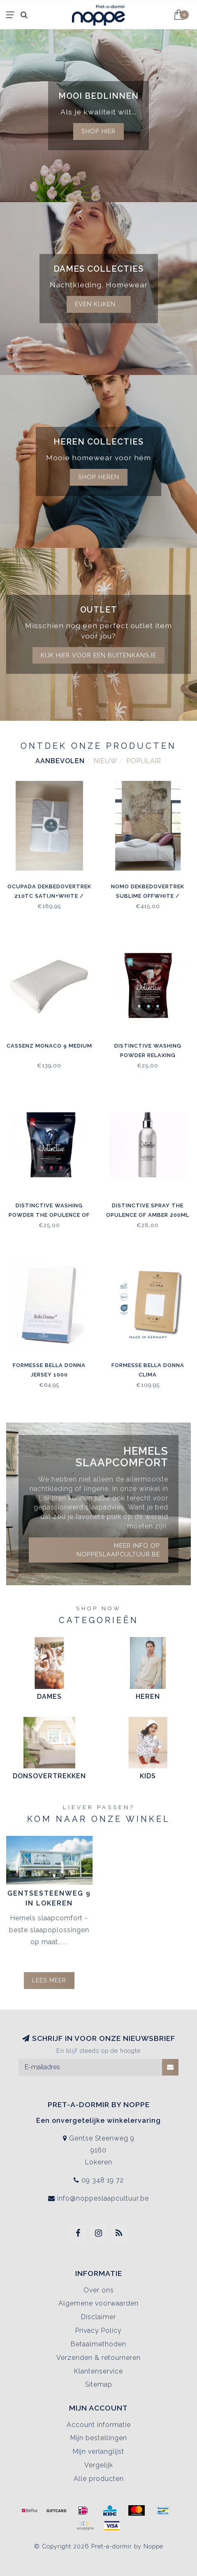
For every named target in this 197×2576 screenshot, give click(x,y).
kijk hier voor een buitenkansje (98, 655)
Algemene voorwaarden (98, 2303)
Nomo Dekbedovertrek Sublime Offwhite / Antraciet (147, 895)
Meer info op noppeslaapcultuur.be (118, 1550)
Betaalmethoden (98, 2344)
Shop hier (98, 131)
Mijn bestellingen (98, 2438)
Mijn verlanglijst (98, 2451)
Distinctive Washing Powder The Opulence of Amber (49, 1214)
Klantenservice (98, 2371)
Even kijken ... (99, 303)
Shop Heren (98, 476)
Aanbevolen (60, 761)
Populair (144, 761)
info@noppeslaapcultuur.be (103, 2198)
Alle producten (99, 2479)
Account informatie (99, 2425)
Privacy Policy (98, 2330)
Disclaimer (98, 2317)
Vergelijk (98, 2465)
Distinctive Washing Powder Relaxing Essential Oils (147, 1055)
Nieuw (106, 761)
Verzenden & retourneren (98, 2358)
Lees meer (49, 1980)
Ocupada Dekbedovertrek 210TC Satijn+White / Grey (49, 895)
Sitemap (98, 2384)
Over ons (98, 2290)
